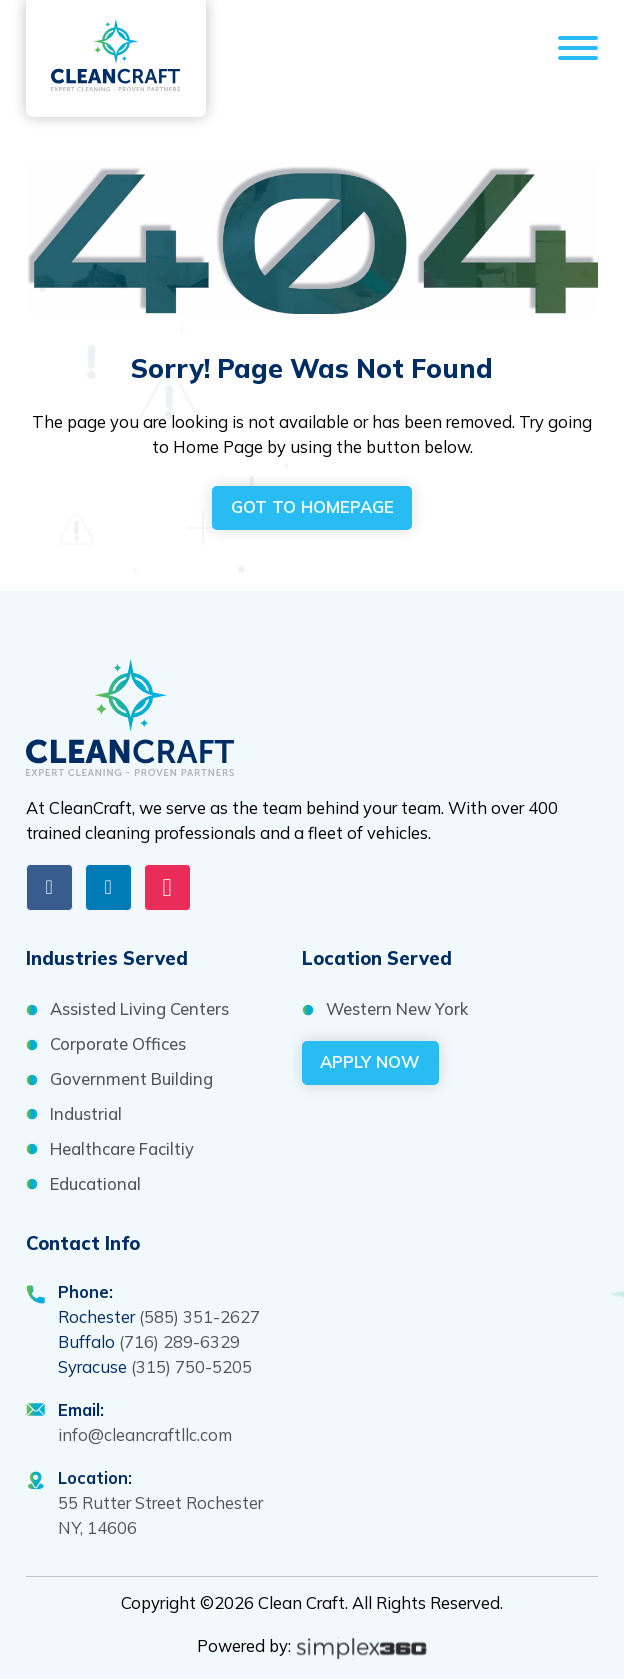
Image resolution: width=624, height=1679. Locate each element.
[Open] (578, 51)
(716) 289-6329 (179, 1341)
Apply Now (370, 1061)
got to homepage (312, 506)
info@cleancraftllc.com (145, 1434)
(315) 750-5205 (191, 1366)
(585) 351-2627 (199, 1316)
